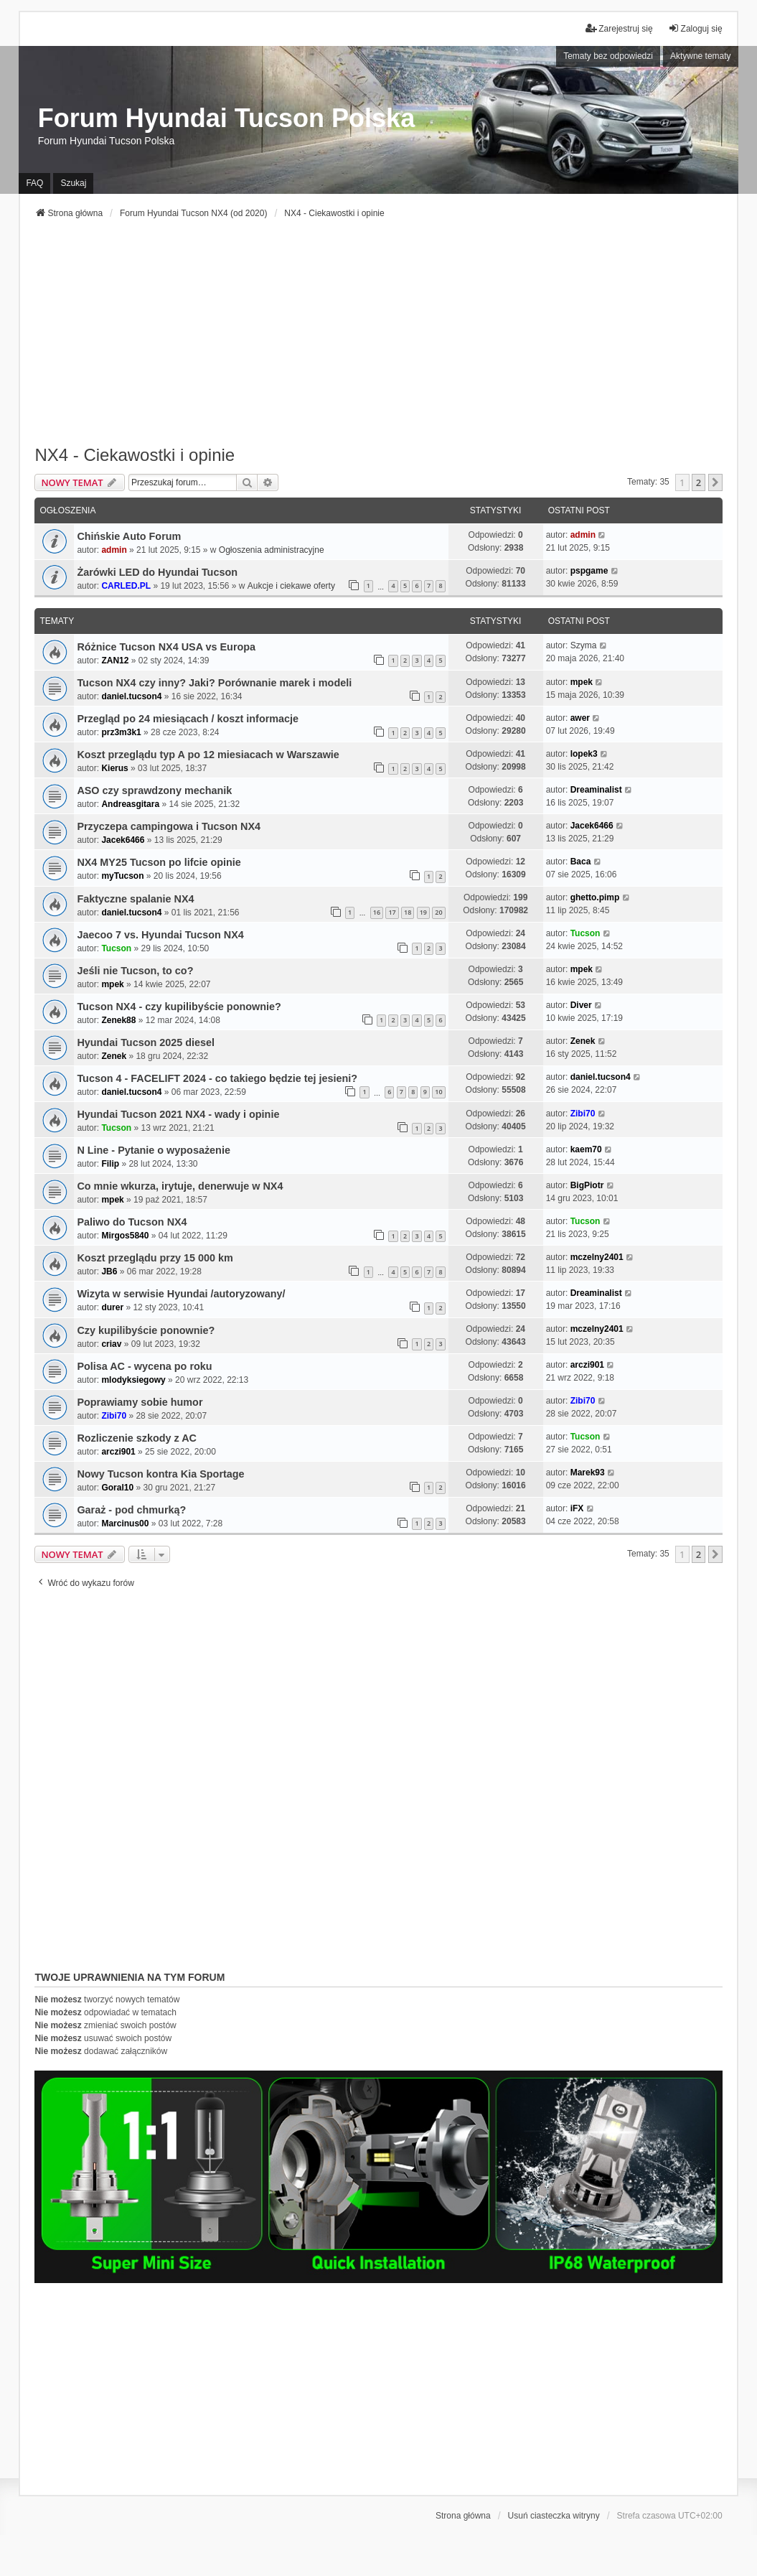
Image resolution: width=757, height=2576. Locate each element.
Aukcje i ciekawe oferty (291, 586)
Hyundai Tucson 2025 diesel (146, 1042)
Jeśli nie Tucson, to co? (135, 970)
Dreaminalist (596, 790)
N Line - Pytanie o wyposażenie (153, 1150)
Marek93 (587, 1472)
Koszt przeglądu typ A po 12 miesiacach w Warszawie (208, 754)
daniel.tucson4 (131, 696)
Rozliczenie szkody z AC (137, 1438)
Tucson (116, 948)
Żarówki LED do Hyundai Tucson (157, 572)
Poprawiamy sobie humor (139, 1402)
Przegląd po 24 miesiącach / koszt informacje (187, 718)
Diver (581, 1005)
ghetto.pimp (595, 897)
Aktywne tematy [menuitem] (700, 56)
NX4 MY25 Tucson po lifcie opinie (158, 862)
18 (407, 912)
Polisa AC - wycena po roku (144, 1366)
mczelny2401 (597, 1257)
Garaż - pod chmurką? (131, 1510)
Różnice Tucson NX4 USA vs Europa (166, 647)
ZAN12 (114, 660)
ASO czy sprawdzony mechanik (154, 790)
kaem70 (586, 1149)
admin (113, 550)
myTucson (122, 876)
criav (111, 1344)
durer (112, 1307)
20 (438, 912)
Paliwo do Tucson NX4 (132, 1222)
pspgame (589, 571)
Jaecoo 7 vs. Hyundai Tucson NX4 (160, 935)
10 (438, 1091)
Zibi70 (583, 1114)
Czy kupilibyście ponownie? (146, 1330)
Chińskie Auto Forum (129, 536)
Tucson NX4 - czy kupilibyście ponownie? (179, 1006)
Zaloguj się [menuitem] (695, 28)
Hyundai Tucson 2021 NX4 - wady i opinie (178, 1114)
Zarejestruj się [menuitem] (619, 28)
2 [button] (698, 482)
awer (580, 718)
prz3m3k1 (121, 732)
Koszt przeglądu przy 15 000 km (155, 1258)
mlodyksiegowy (133, 1380)
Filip (110, 1164)
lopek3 (584, 754)
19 (423, 912)
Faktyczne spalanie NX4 (135, 899)
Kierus (114, 768)
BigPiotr (587, 1185)
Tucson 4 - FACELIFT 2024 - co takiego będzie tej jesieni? (217, 1078)
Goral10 (117, 1488)
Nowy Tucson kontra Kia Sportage (160, 1474)
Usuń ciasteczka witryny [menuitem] (554, 2516)
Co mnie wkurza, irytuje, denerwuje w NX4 (180, 1186)
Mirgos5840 (125, 1236)
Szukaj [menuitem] (73, 183)
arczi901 (587, 1365)
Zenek (113, 1056)
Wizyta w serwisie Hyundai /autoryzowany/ (181, 1293)
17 (391, 912)
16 (376, 912)
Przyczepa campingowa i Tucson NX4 (168, 826)
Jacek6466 (122, 840)
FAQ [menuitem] (34, 183)
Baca (580, 862)
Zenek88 (118, 1020)
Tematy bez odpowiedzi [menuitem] (608, 56)
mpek (581, 682)
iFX (577, 1508)
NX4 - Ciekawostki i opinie (134, 455)
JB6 (109, 1271)
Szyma (583, 645)
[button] (715, 482)
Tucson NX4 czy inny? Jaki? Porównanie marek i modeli (214, 683)
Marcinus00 (125, 1523)
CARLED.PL (126, 586)
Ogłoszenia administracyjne (271, 550)
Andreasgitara (130, 804)
